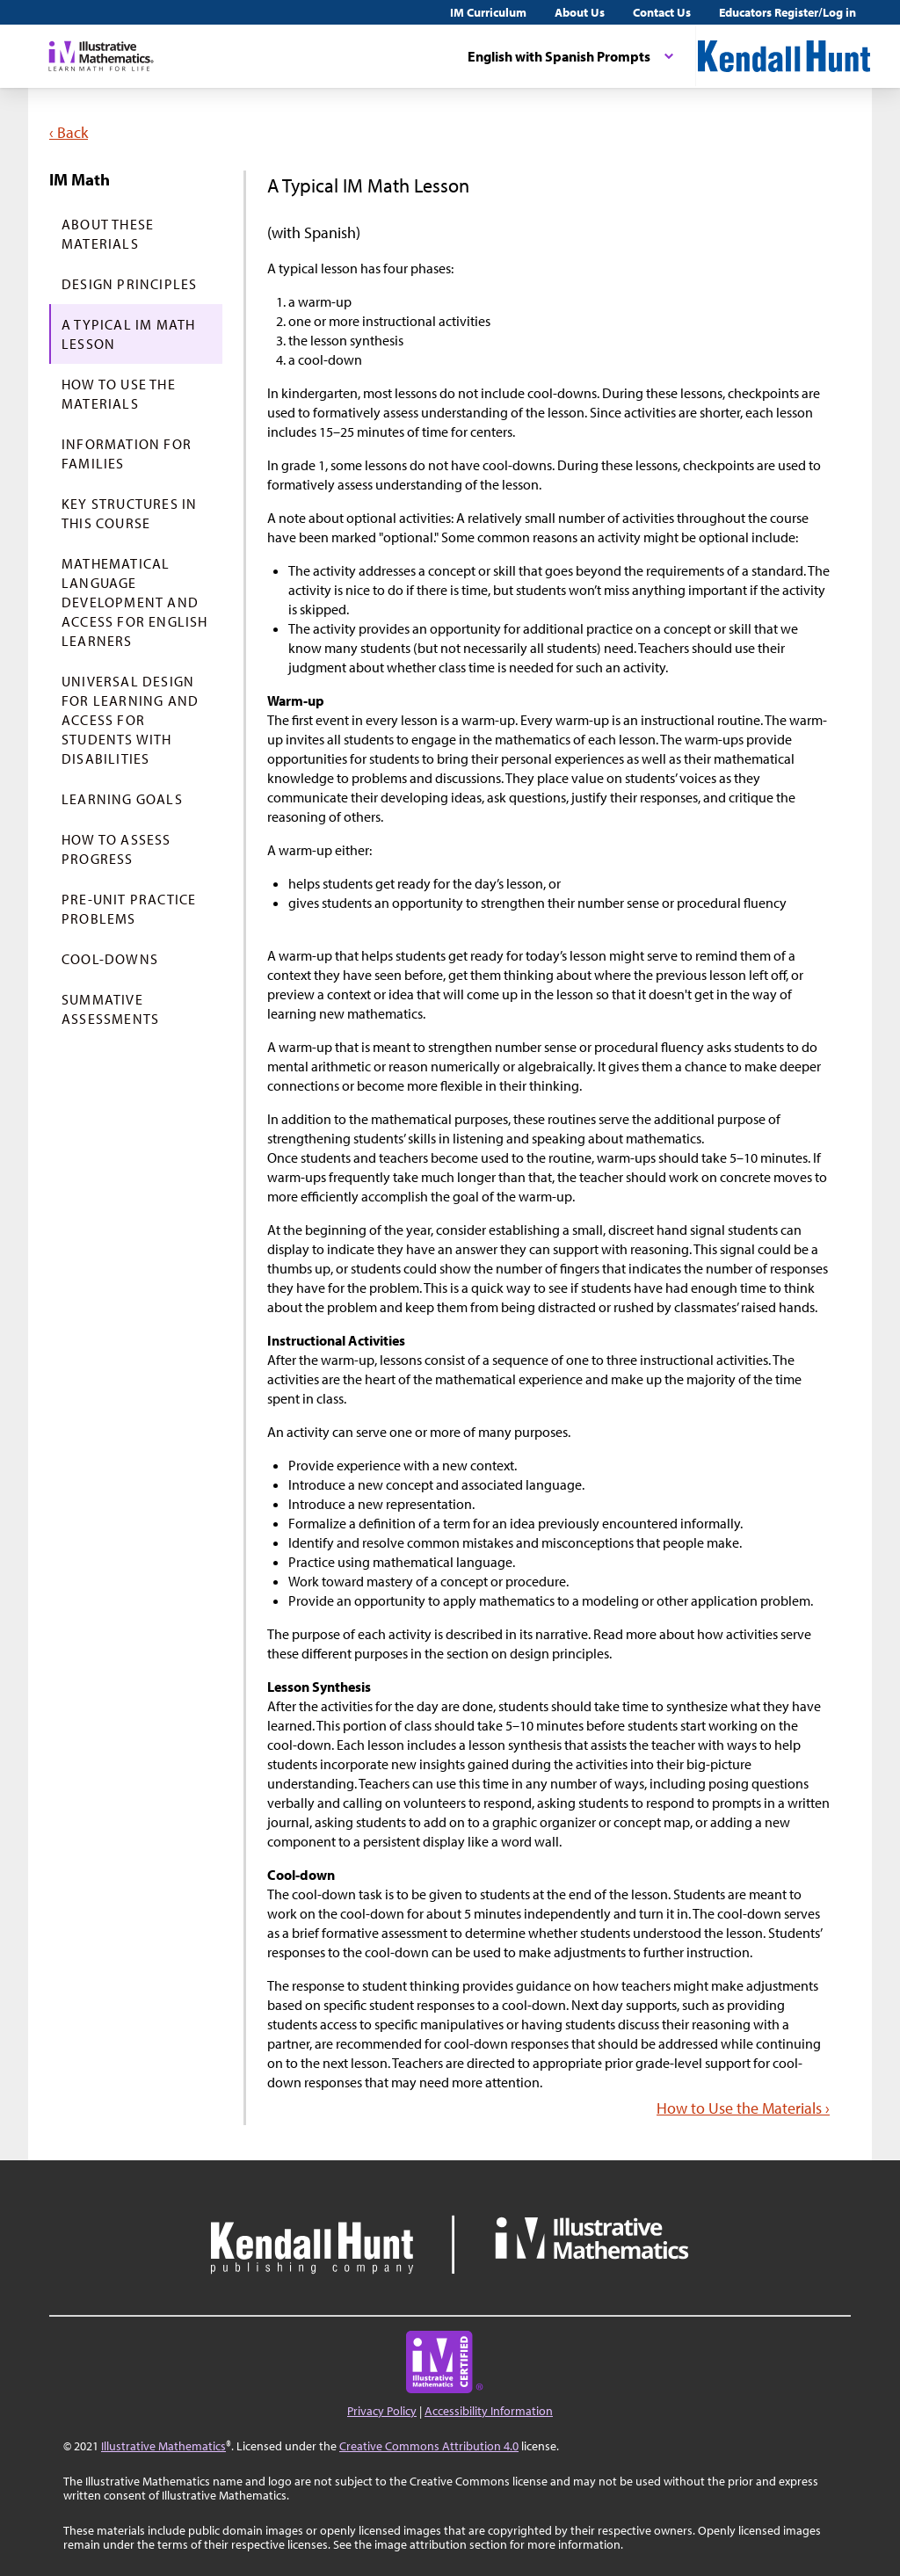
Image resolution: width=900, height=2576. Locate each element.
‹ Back (68, 132)
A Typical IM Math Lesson (128, 334)
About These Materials (108, 233)
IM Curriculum (488, 12)
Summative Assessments (110, 1008)
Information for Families (127, 453)
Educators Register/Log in (787, 12)
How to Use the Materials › (743, 2108)
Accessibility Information (489, 2411)
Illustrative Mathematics (163, 2446)
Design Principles (129, 284)
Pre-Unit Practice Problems (129, 908)
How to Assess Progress (116, 849)
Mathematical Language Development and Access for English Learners (135, 602)
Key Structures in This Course (129, 513)
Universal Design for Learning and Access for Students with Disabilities (130, 719)
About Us (580, 12)
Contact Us (662, 12)
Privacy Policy (382, 2411)
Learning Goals (122, 799)
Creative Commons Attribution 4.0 (429, 2446)
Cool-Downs (110, 959)
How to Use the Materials (119, 393)
